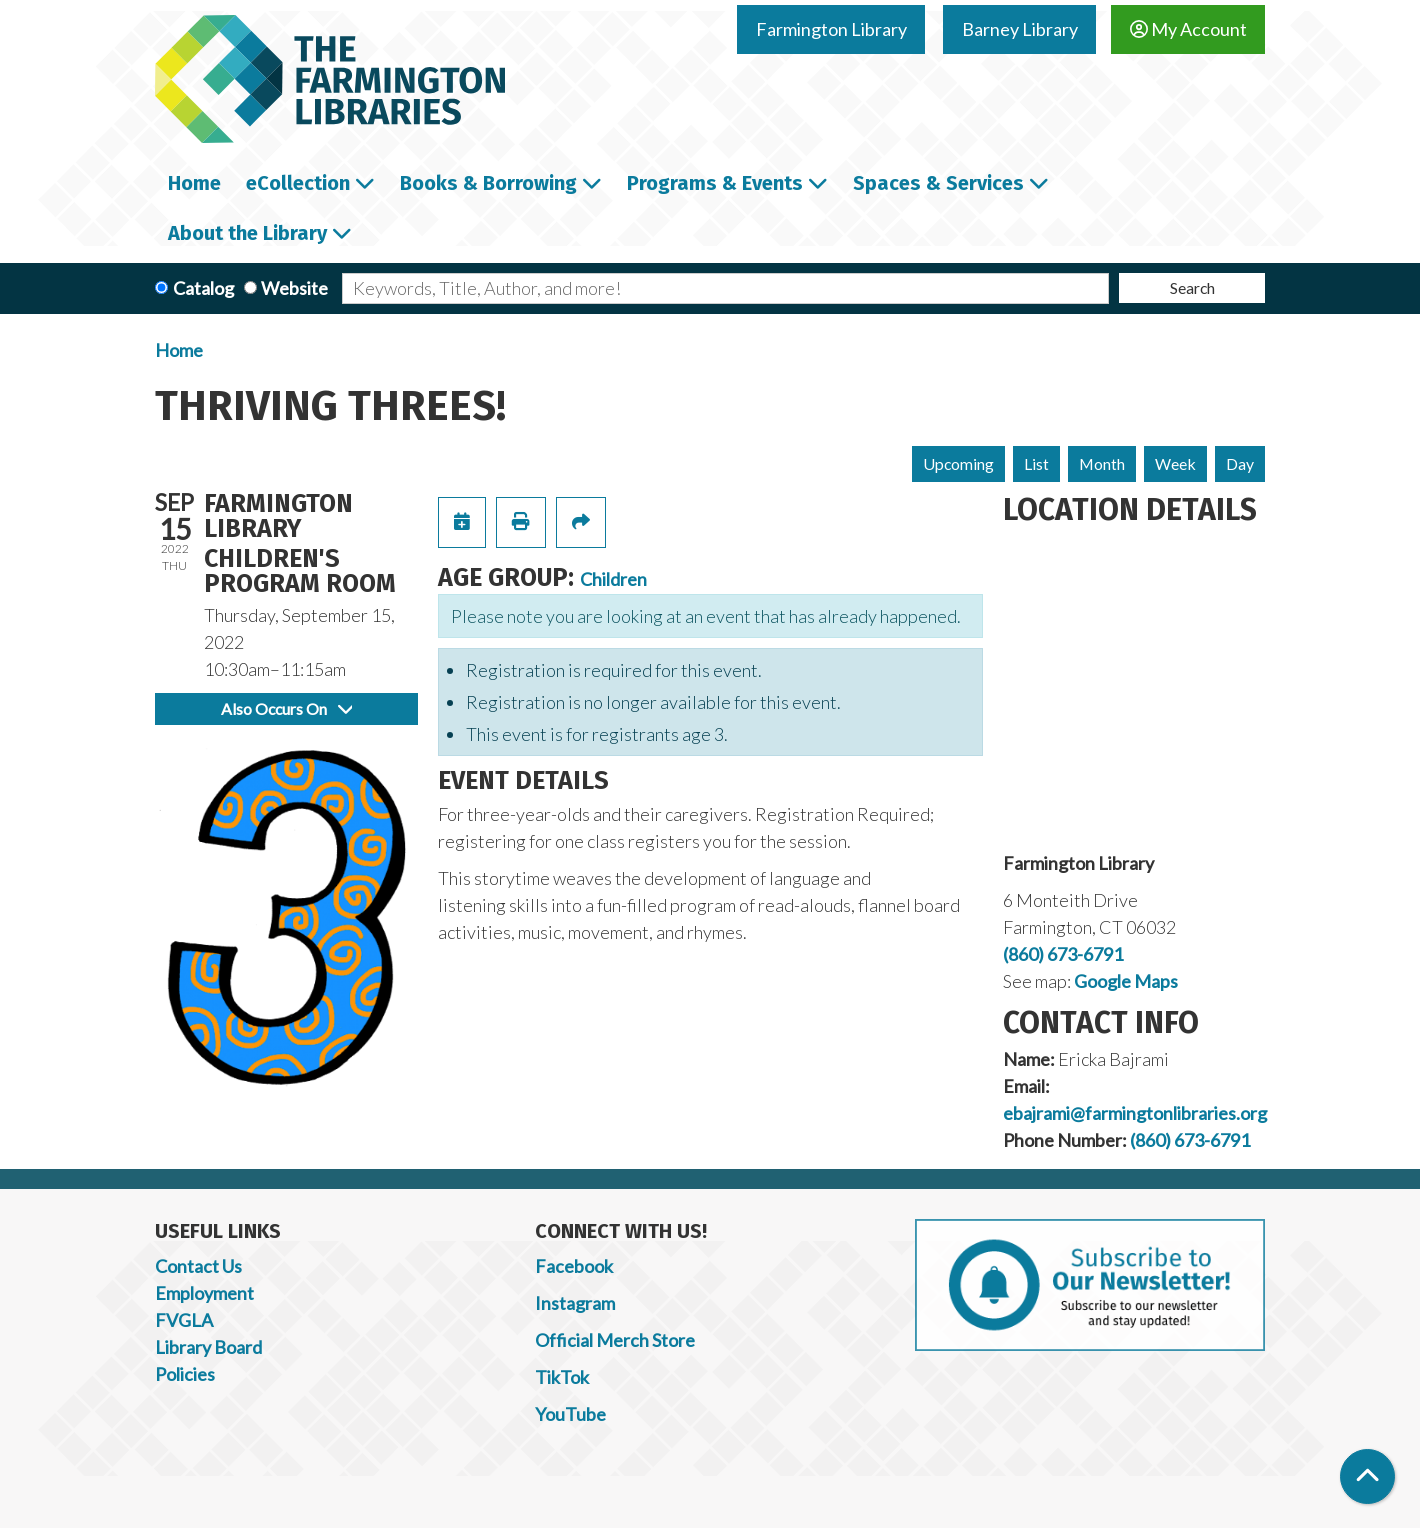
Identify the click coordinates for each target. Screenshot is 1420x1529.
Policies (185, 1374)
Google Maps (1126, 981)
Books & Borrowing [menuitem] (488, 183)
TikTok (562, 1377)
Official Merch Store (615, 1340)
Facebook (574, 1266)
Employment (204, 1293)
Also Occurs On (286, 708)
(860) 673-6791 (1063, 954)
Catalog (203, 288)
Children (613, 579)
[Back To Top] (1367, 1476)
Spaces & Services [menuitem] (938, 183)
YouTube (570, 1414)
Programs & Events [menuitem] (715, 183)
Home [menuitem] (194, 183)
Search (1192, 287)
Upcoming (958, 463)
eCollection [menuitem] (298, 183)
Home (179, 350)
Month (1102, 463)
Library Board (208, 1347)
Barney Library (1020, 29)
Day (1240, 463)
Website (294, 288)
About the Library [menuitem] (247, 233)
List (1036, 463)
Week (1175, 463)
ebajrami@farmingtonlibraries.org (1135, 1113)
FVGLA (184, 1320)
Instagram (575, 1303)
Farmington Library (831, 29)
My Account (1188, 29)
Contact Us (198, 1266)
